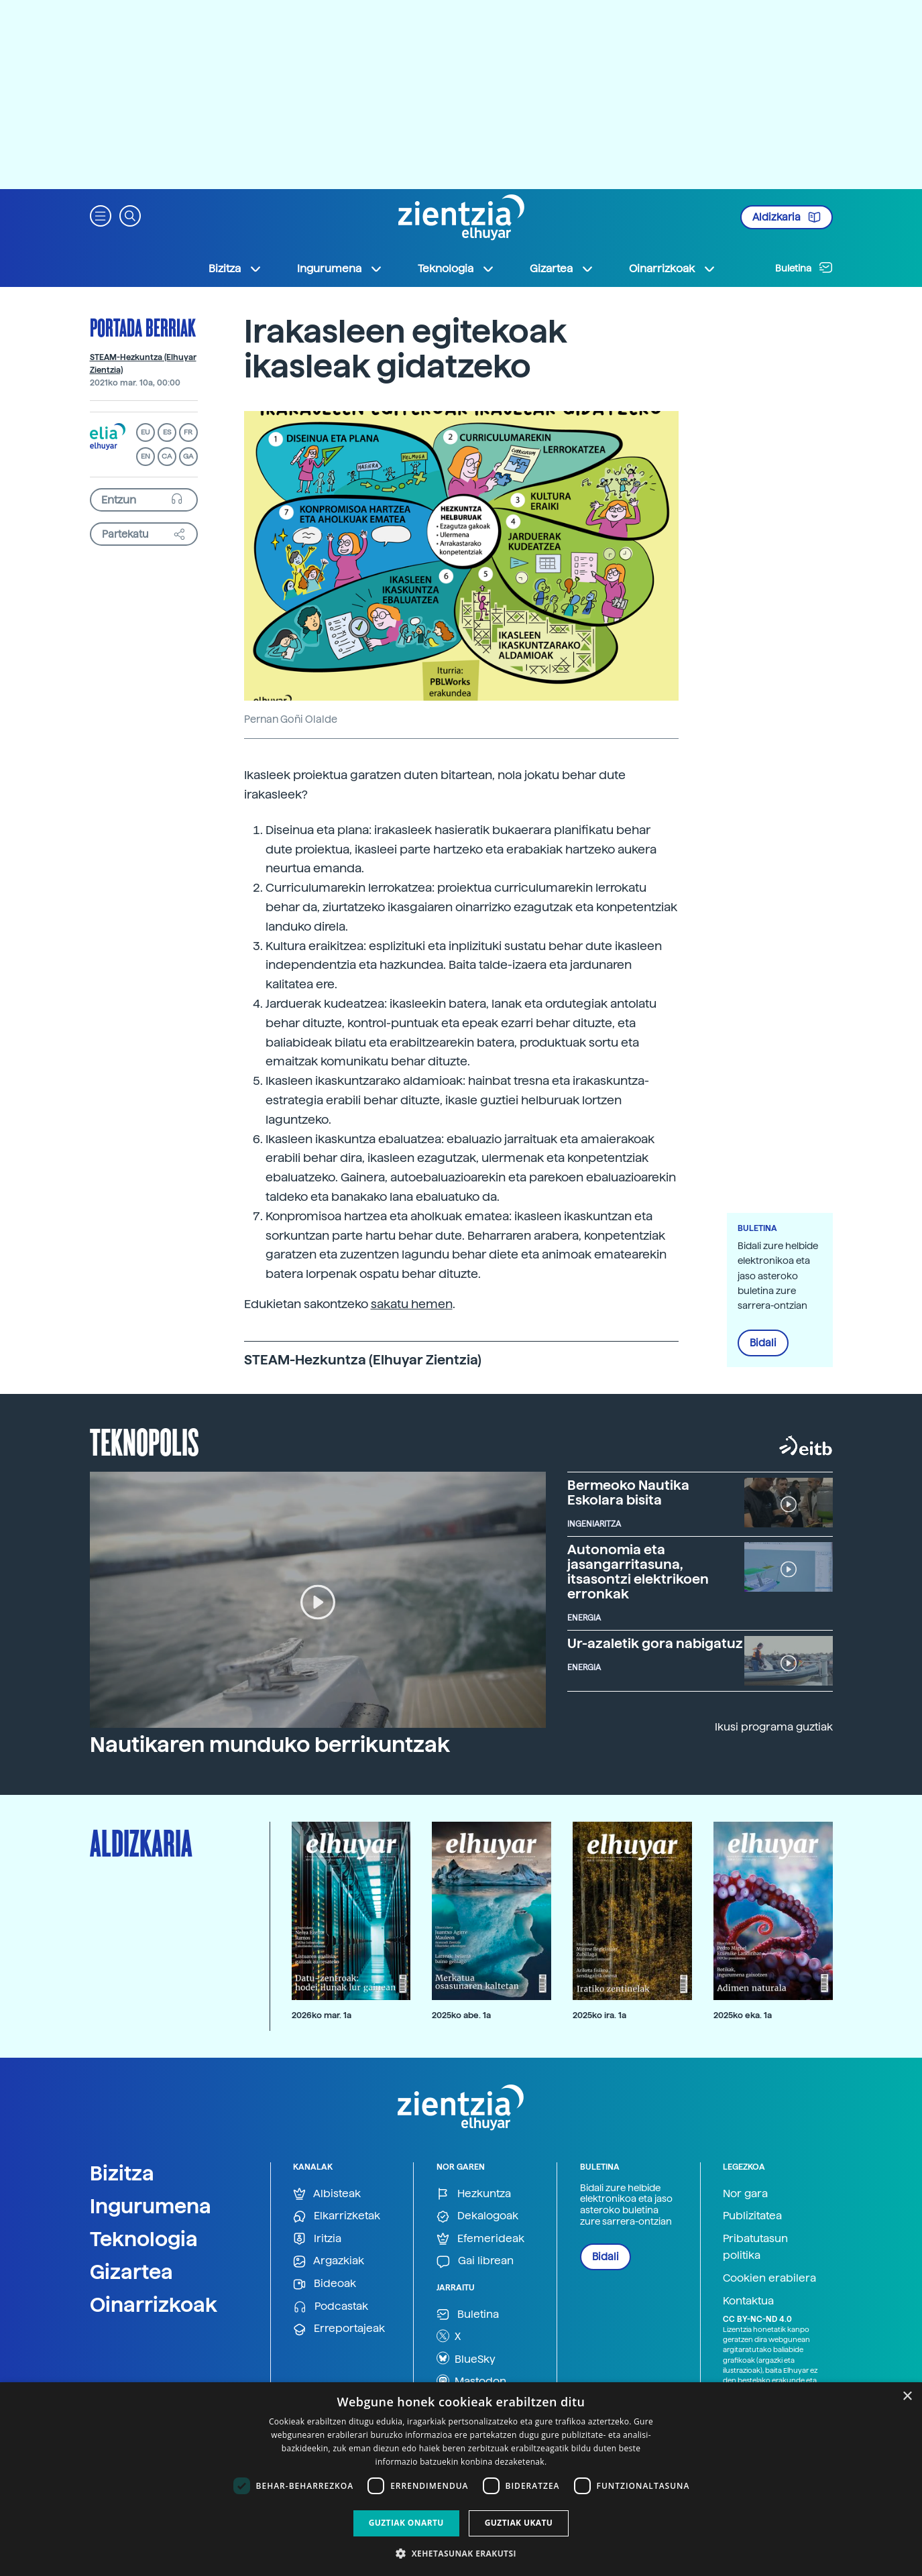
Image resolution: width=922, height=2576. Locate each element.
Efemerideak (480, 2239)
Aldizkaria (786, 217)
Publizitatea (752, 2215)
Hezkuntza (474, 2194)
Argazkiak (328, 2261)
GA (188, 456)
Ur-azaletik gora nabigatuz (655, 1643)
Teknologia (144, 2239)
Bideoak (324, 2284)
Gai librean (475, 2261)
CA (167, 456)
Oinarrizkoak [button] (672, 269)
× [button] (907, 2397)
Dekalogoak (477, 2216)
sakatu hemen (412, 1304)
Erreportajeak (339, 2329)
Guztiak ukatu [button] (519, 2522)
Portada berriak (143, 327)
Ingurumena (150, 2206)
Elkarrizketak (336, 2216)
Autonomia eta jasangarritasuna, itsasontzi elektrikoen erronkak (638, 1571)
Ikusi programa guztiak (774, 1726)
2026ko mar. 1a (321, 2015)
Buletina (804, 267)
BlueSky (466, 2358)
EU (145, 432)
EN (145, 456)
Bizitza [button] (235, 269)
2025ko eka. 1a (742, 2015)
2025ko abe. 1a (461, 2015)
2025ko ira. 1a (599, 2015)
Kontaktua (748, 2300)
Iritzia (317, 2239)
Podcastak (330, 2307)
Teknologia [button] (456, 269)
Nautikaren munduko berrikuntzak (270, 1744)
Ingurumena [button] (340, 269)
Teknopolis (144, 1441)
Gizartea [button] (562, 269)
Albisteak (327, 2194)
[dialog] (461, 2479)
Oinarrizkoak (153, 2304)
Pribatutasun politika (755, 2247)
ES (167, 432)
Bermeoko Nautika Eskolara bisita (628, 1492)
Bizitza (122, 2173)
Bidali (763, 1343)
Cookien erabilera (769, 2278)
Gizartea (131, 2272)
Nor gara (745, 2193)
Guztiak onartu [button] (406, 2522)
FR (188, 432)
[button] (100, 215)
